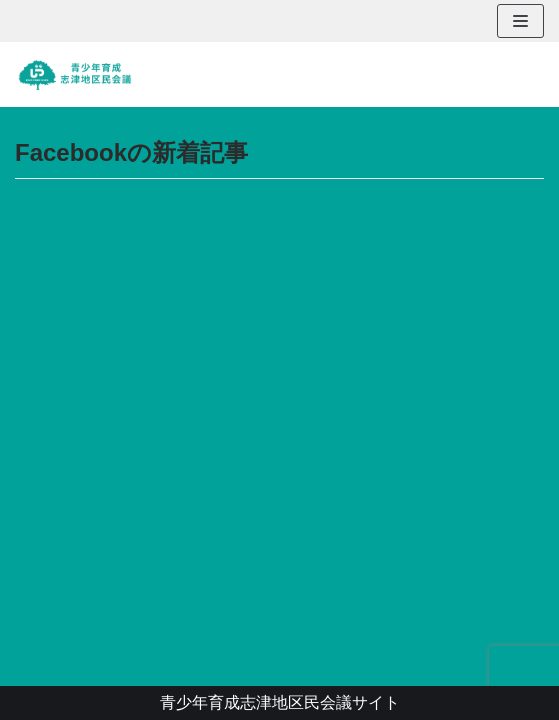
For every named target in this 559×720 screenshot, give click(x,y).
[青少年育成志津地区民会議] (75, 74)
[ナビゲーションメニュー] (520, 21)
